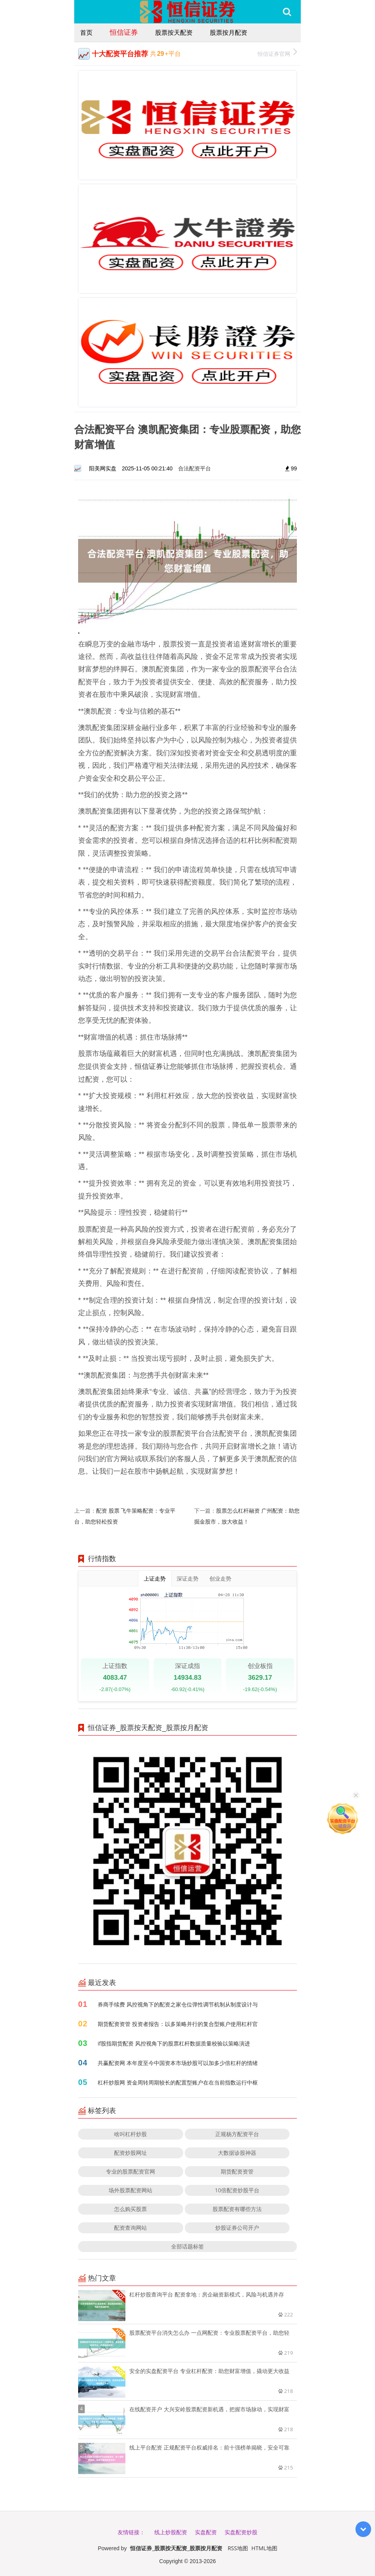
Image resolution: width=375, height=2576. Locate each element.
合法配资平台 (194, 468)
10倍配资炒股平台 (237, 2190)
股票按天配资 (174, 32)
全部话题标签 (187, 2246)
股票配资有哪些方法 (237, 2209)
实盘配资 (206, 2532)
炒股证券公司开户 (237, 2227)
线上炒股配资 (170, 2532)
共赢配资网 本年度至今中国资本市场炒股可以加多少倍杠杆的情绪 (178, 2063)
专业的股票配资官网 (130, 2171)
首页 (86, 32)
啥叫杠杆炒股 (130, 2134)
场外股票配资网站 (130, 2190)
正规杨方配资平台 (237, 2134)
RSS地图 (238, 2548)
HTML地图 (264, 2548)
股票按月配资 (228, 32)
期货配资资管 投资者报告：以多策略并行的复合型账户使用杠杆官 (178, 2024)
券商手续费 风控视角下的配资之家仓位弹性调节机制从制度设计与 (178, 2004)
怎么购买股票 (130, 2209)
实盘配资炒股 (241, 2532)
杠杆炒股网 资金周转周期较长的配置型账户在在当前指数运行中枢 (178, 2082)
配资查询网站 (130, 2227)
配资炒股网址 (130, 2152)
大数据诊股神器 (237, 2152)
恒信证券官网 (277, 52)
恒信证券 (124, 32)
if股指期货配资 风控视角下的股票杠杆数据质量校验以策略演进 (174, 2043)
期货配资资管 (237, 2171)
